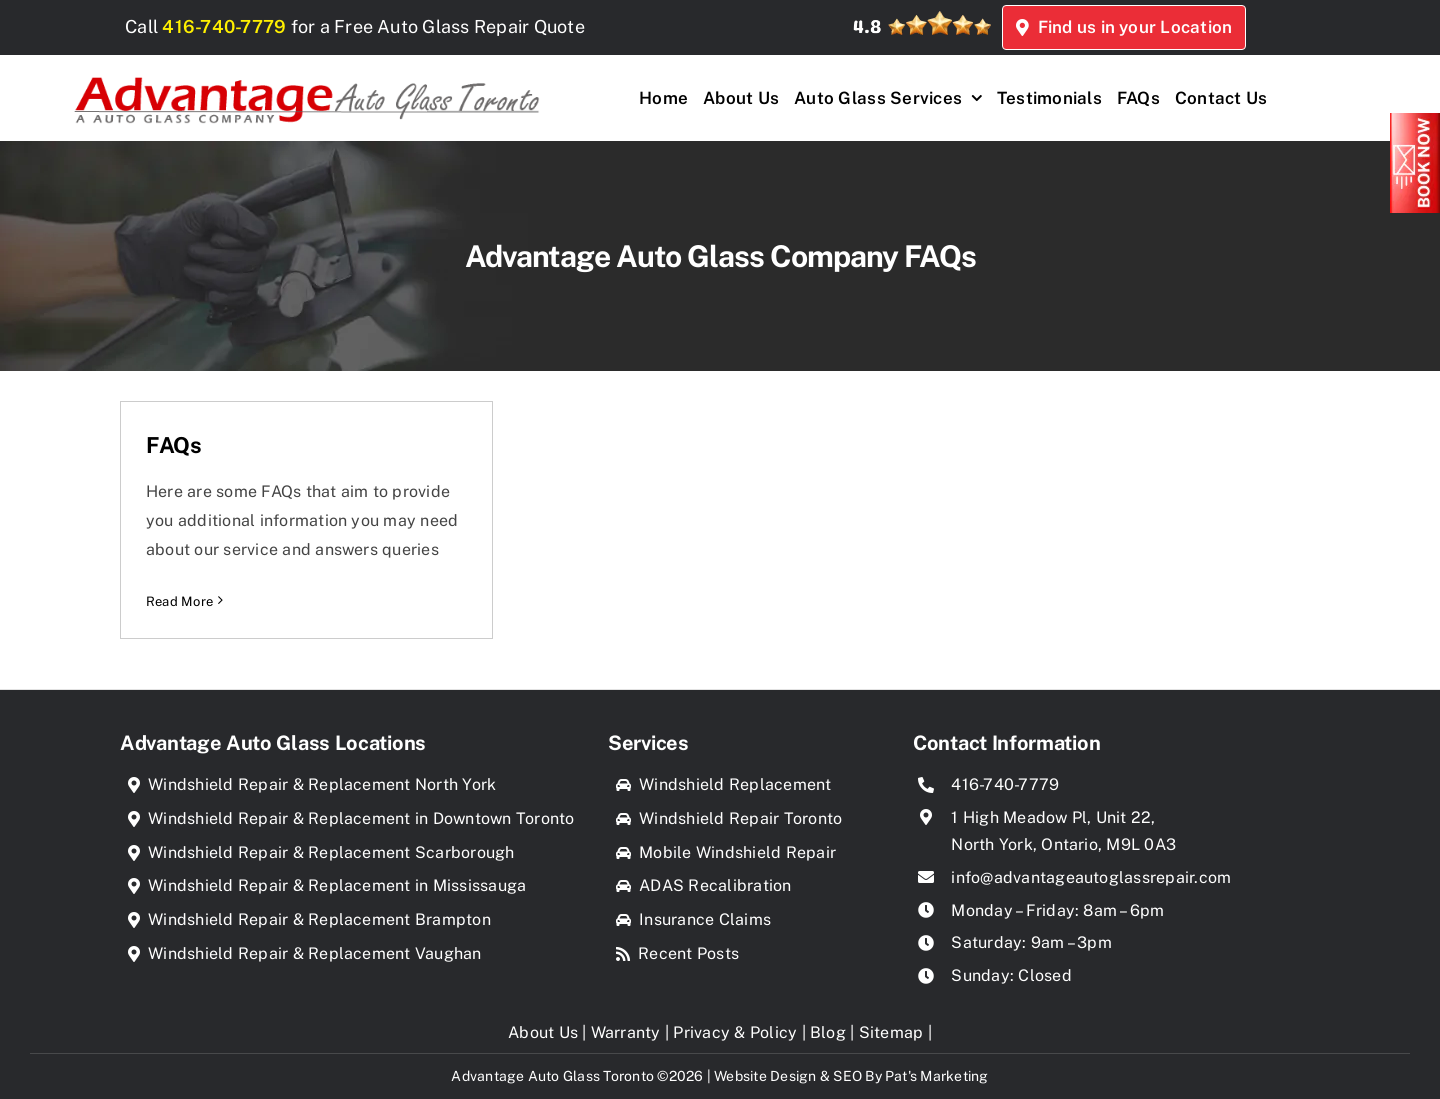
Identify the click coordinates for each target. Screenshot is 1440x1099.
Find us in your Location (1227, 27)
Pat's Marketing (937, 1076)
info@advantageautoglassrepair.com (1091, 877)
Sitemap (891, 1032)
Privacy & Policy (735, 1032)
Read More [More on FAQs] (179, 601)
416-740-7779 (240, 27)
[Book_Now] (1415, 120)
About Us (543, 1032)
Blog (828, 1032)
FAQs (174, 445)
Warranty (626, 1032)
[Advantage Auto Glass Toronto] (306, 70)
